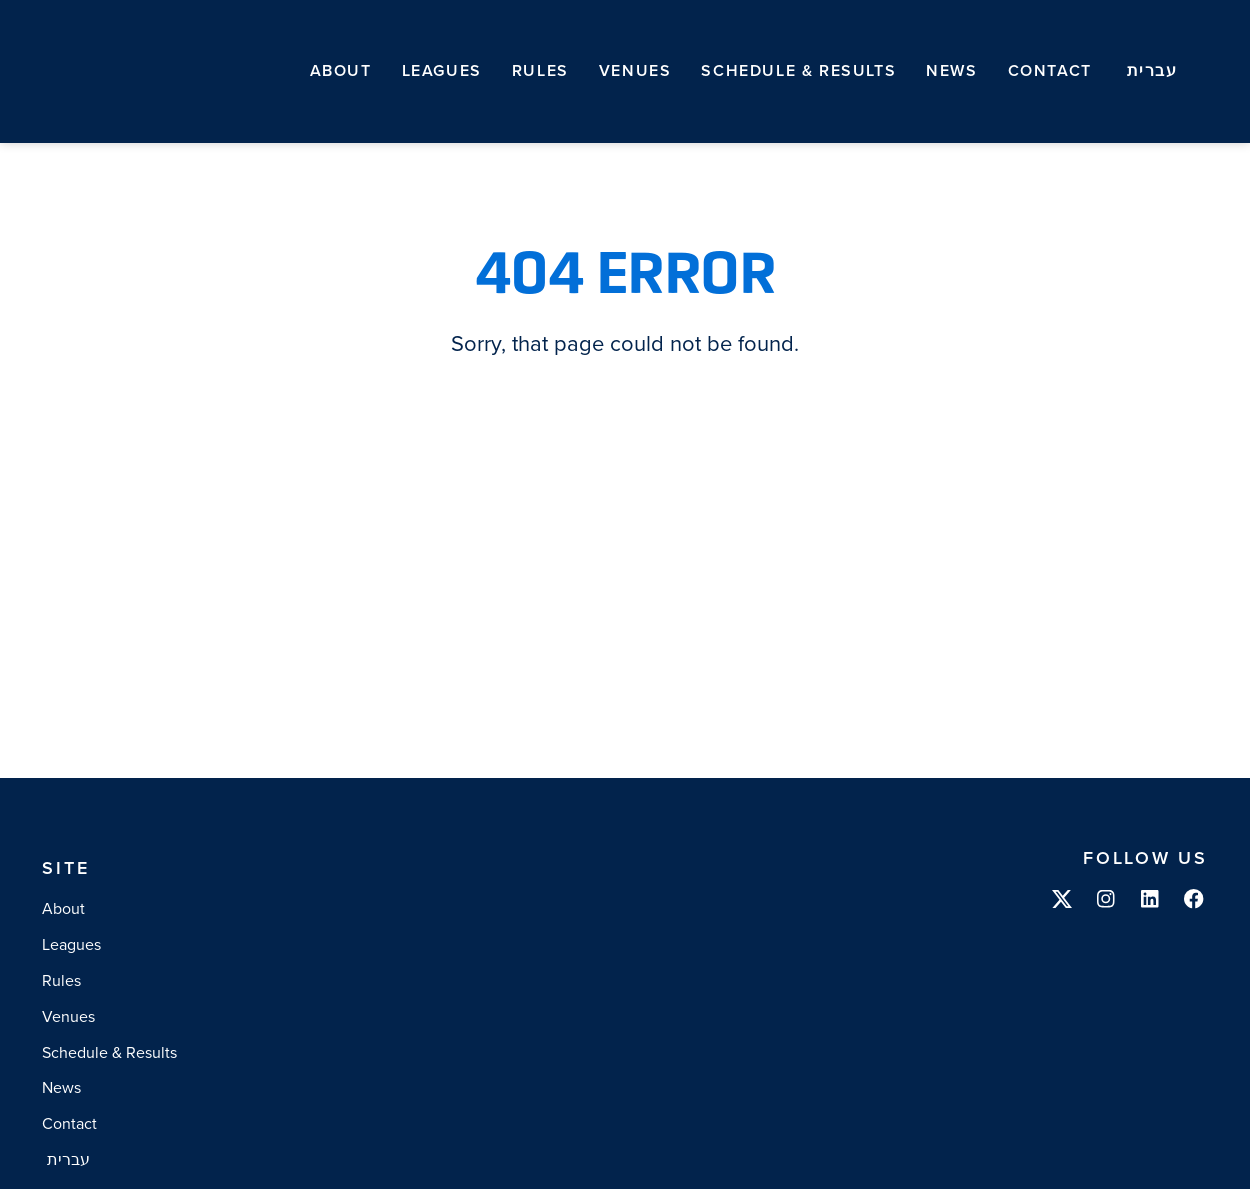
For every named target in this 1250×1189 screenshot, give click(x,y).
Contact (1050, 70)
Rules (540, 70)
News (951, 70)
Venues (635, 70)
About (341, 70)
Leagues (442, 70)
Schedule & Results (798, 70)
